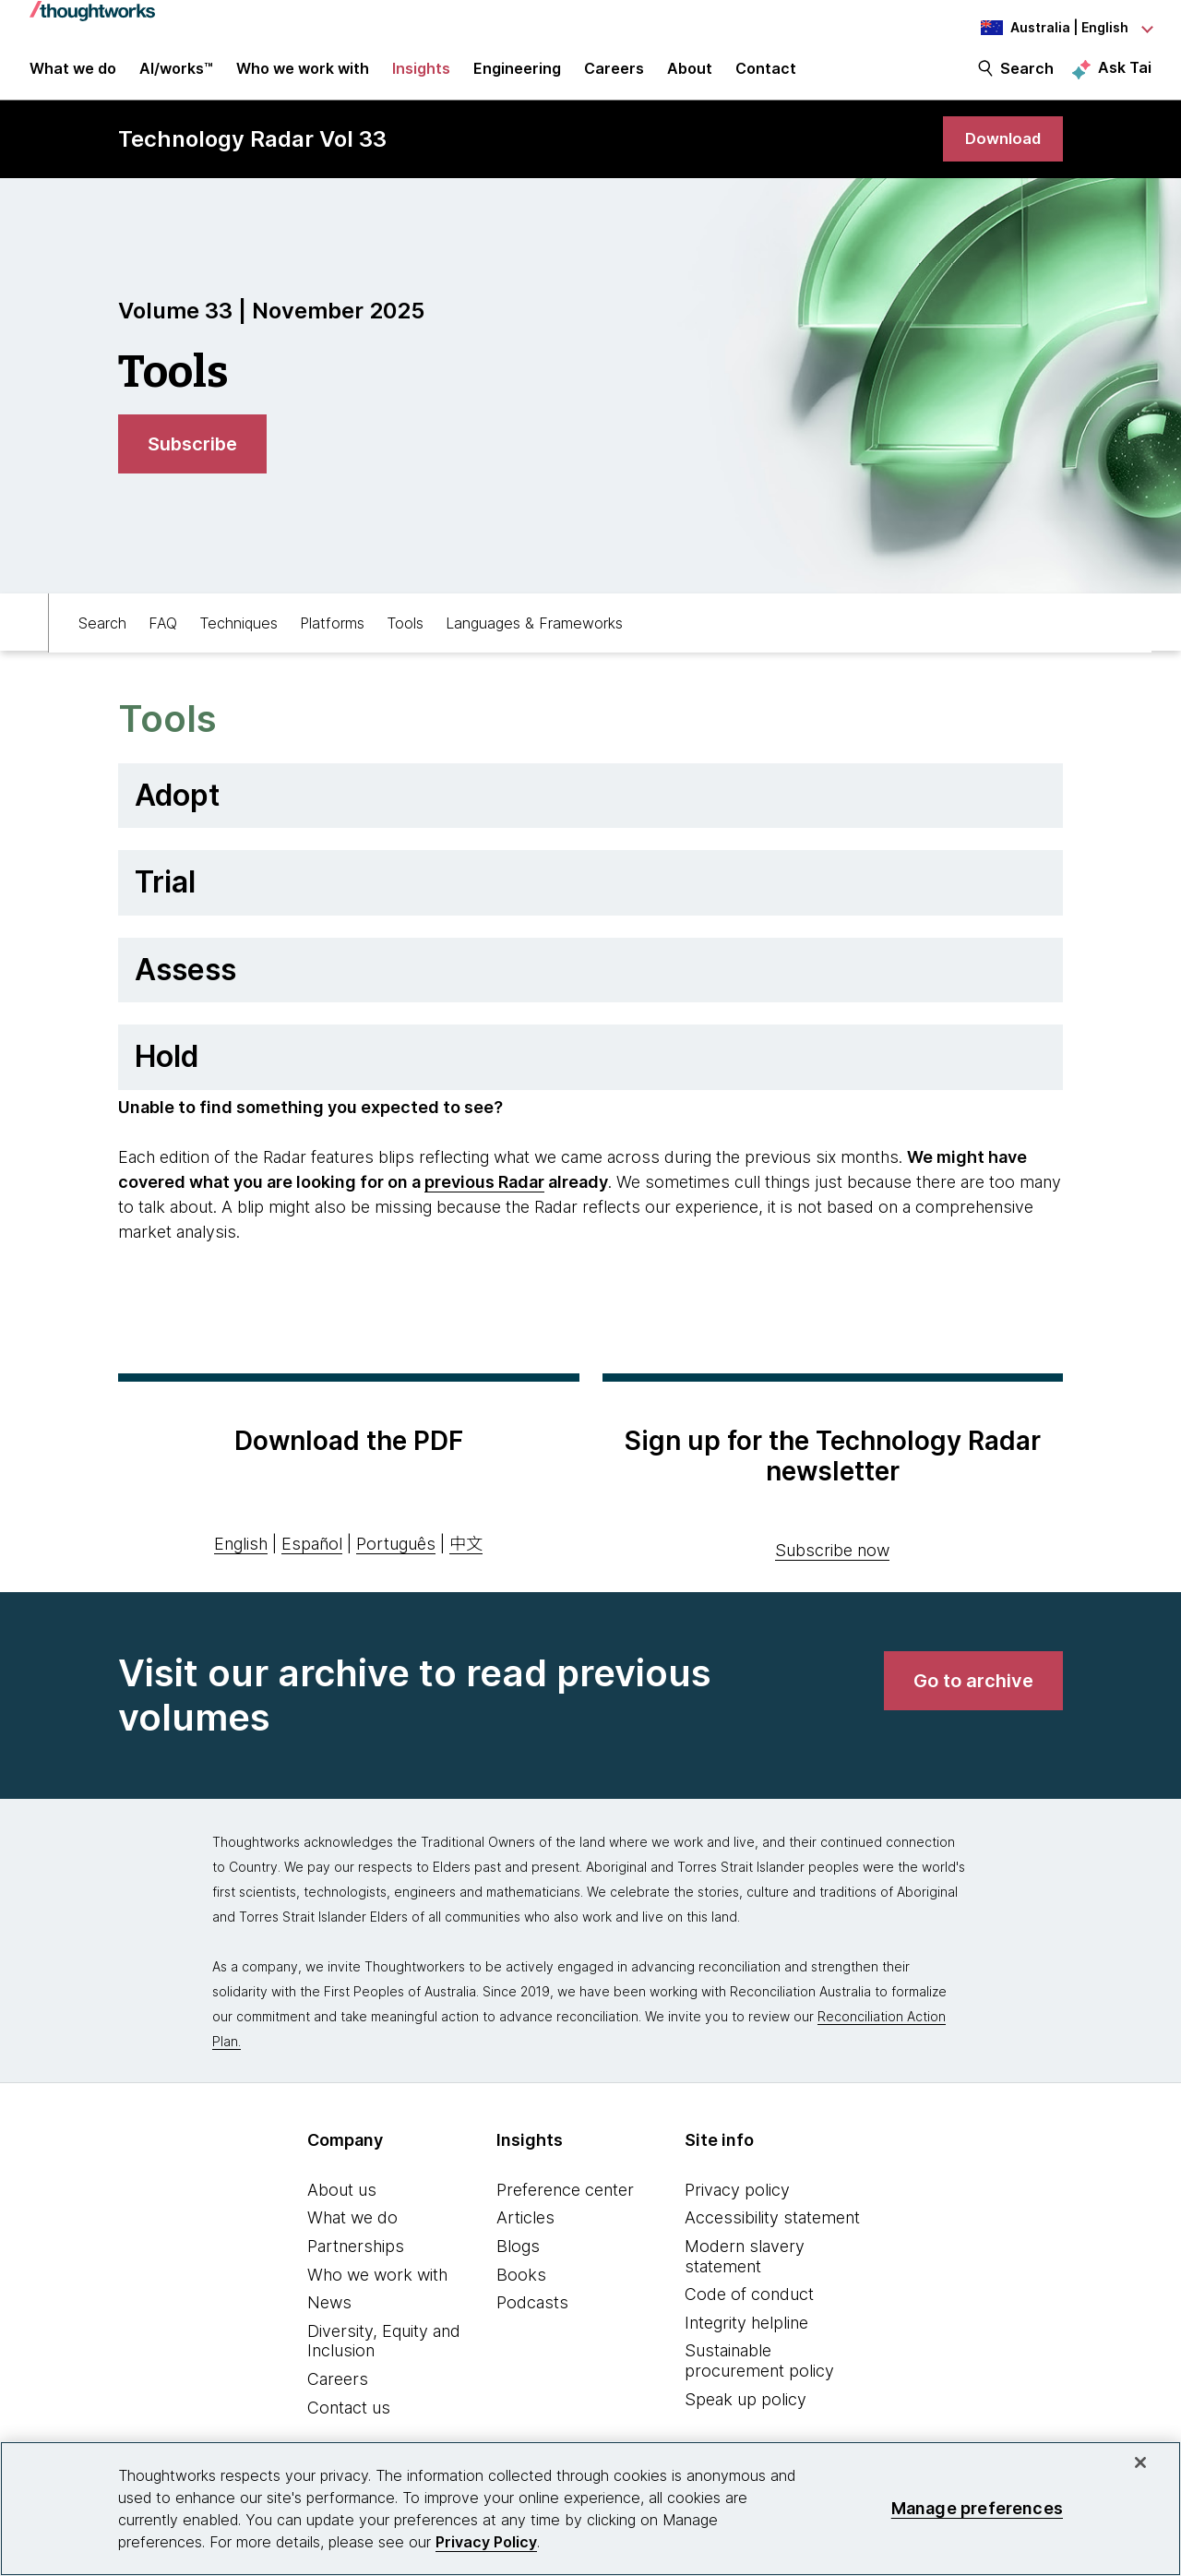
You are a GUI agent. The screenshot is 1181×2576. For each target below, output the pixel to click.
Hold (166, 1068)
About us (341, 2201)
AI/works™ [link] (176, 75)
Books (521, 2286)
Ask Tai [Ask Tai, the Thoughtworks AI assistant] (1124, 75)
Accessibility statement (772, 2229)
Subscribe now (832, 1562)
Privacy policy (737, 2201)
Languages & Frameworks (534, 633)
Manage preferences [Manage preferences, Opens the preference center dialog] (977, 2508)
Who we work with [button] (302, 75)
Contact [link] (765, 75)
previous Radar (484, 1194)
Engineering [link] (517, 75)
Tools (405, 633)
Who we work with (377, 2286)
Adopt (177, 807)
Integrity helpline (746, 2334)
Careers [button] (614, 75)
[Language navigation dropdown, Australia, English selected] (1049, 27)
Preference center (565, 2201)
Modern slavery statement (745, 2268)
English (241, 1555)
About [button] (689, 75)
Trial (165, 894)
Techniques (238, 633)
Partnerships (355, 2258)
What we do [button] (73, 75)
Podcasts (532, 2314)
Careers (337, 2391)
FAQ (163, 633)
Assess (185, 982)
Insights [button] (421, 75)
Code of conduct (749, 2306)
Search (1027, 75)
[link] (1000, 150)
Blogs (518, 2258)
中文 (466, 1555)
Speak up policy (745, 2411)
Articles (525, 2229)
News (329, 2314)
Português (395, 1555)
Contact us (348, 2419)
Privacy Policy (486, 2542)
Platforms (332, 633)
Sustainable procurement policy (759, 2372)
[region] (590, 2508)
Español (311, 1555)
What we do (352, 2229)
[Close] (1140, 2462)
